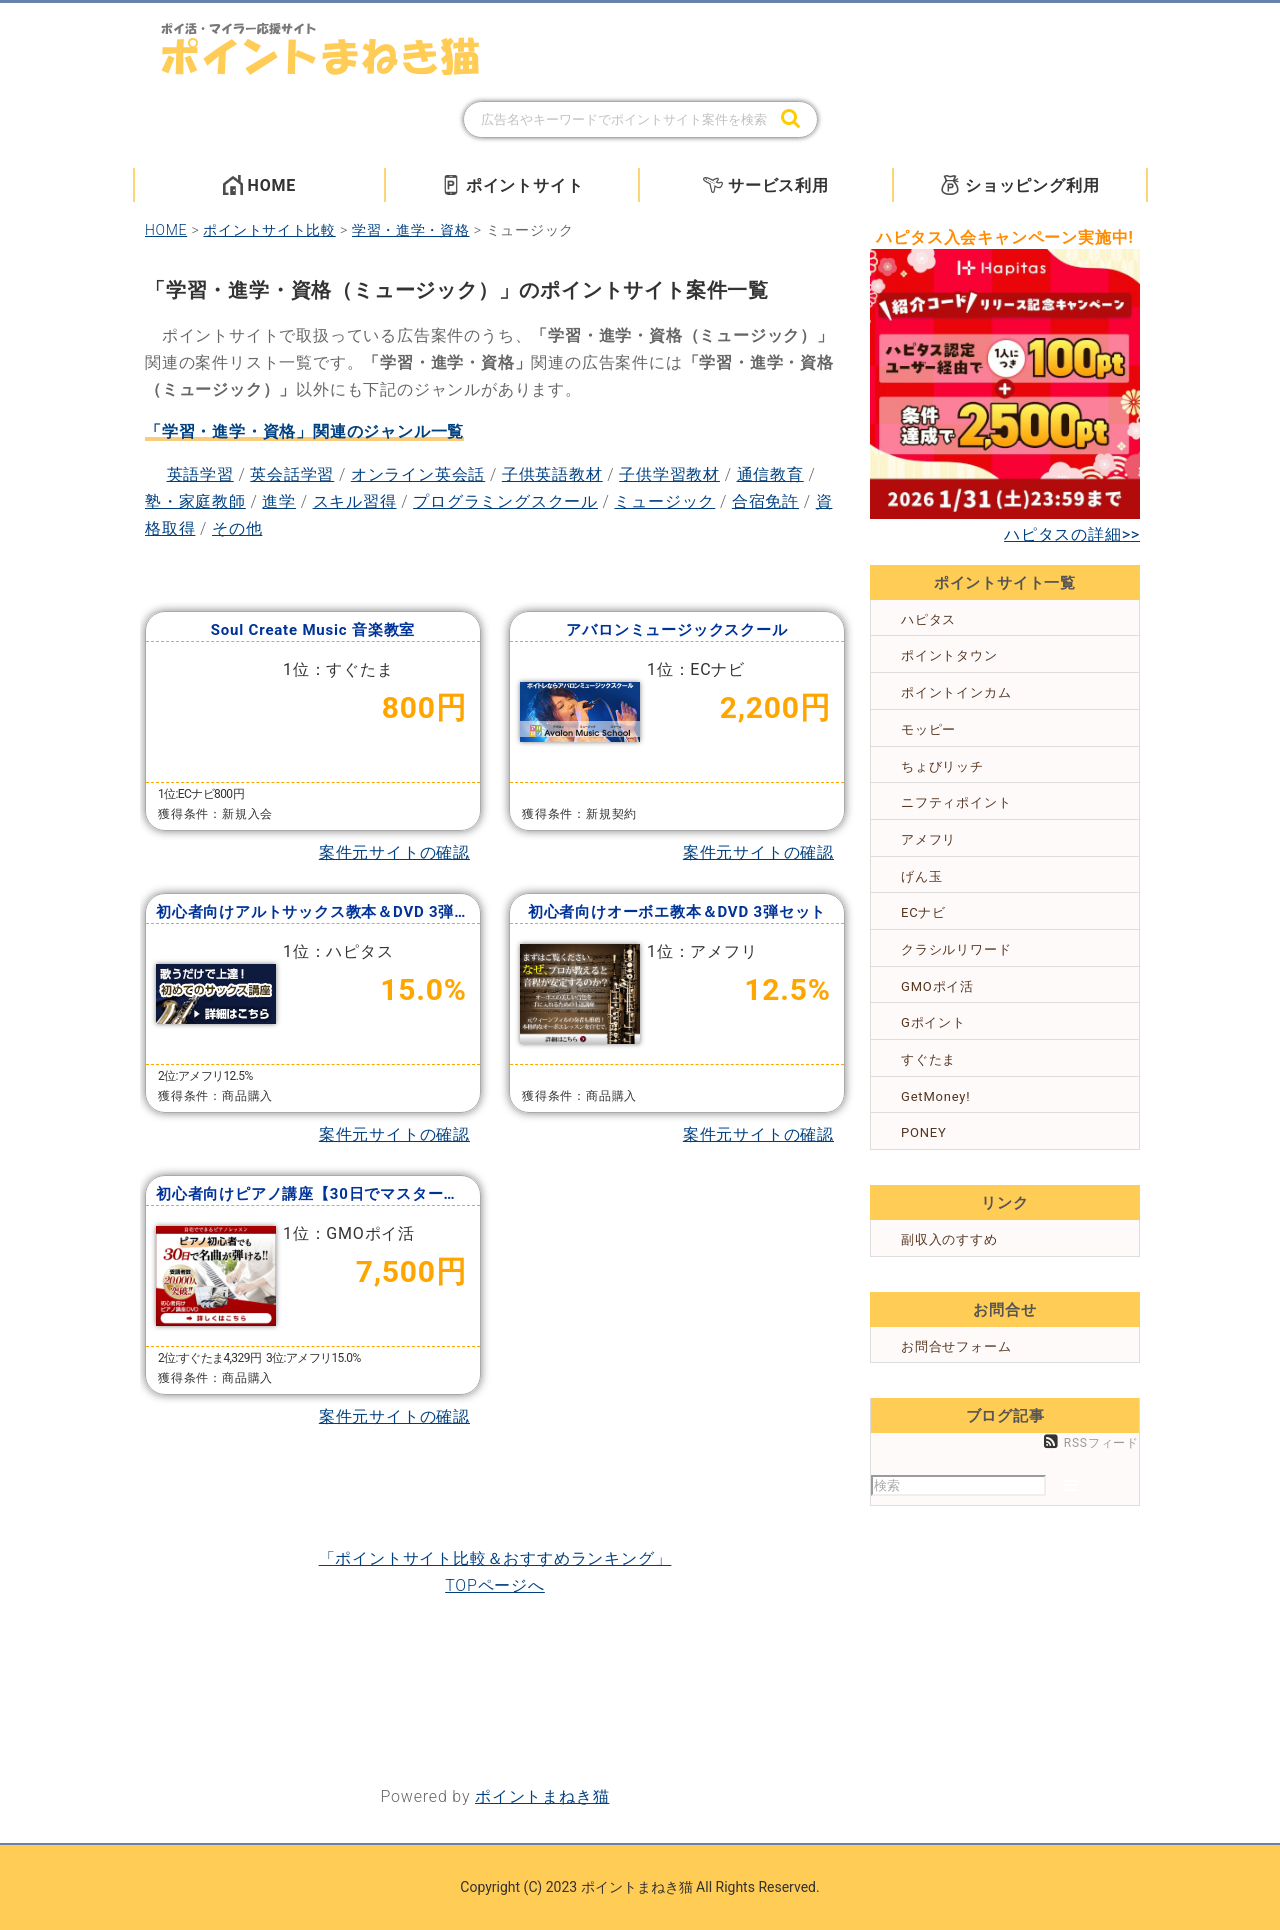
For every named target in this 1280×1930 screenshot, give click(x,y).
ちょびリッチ (942, 766)
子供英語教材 (552, 474)
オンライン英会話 (418, 474)
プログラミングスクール (505, 501)
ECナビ (923, 912)
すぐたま (928, 1059)
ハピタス (928, 619)
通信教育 (770, 474)
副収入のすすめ (949, 1239)
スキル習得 (355, 501)
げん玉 (921, 876)
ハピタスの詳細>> (1072, 534)
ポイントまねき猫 (542, 1796)
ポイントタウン (949, 655)
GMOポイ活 (937, 986)
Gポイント (933, 1022)
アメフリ (928, 839)
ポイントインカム (956, 692)
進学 (279, 501)
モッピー (928, 729)
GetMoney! (935, 1096)
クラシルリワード (956, 949)
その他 (237, 528)
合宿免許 (765, 501)
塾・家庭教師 (195, 501)
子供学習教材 (669, 474)
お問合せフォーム (956, 1346)
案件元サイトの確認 (394, 852)
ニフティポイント (956, 802)
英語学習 (200, 474)
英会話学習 (292, 474)
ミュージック (664, 501)
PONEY (924, 1132)
